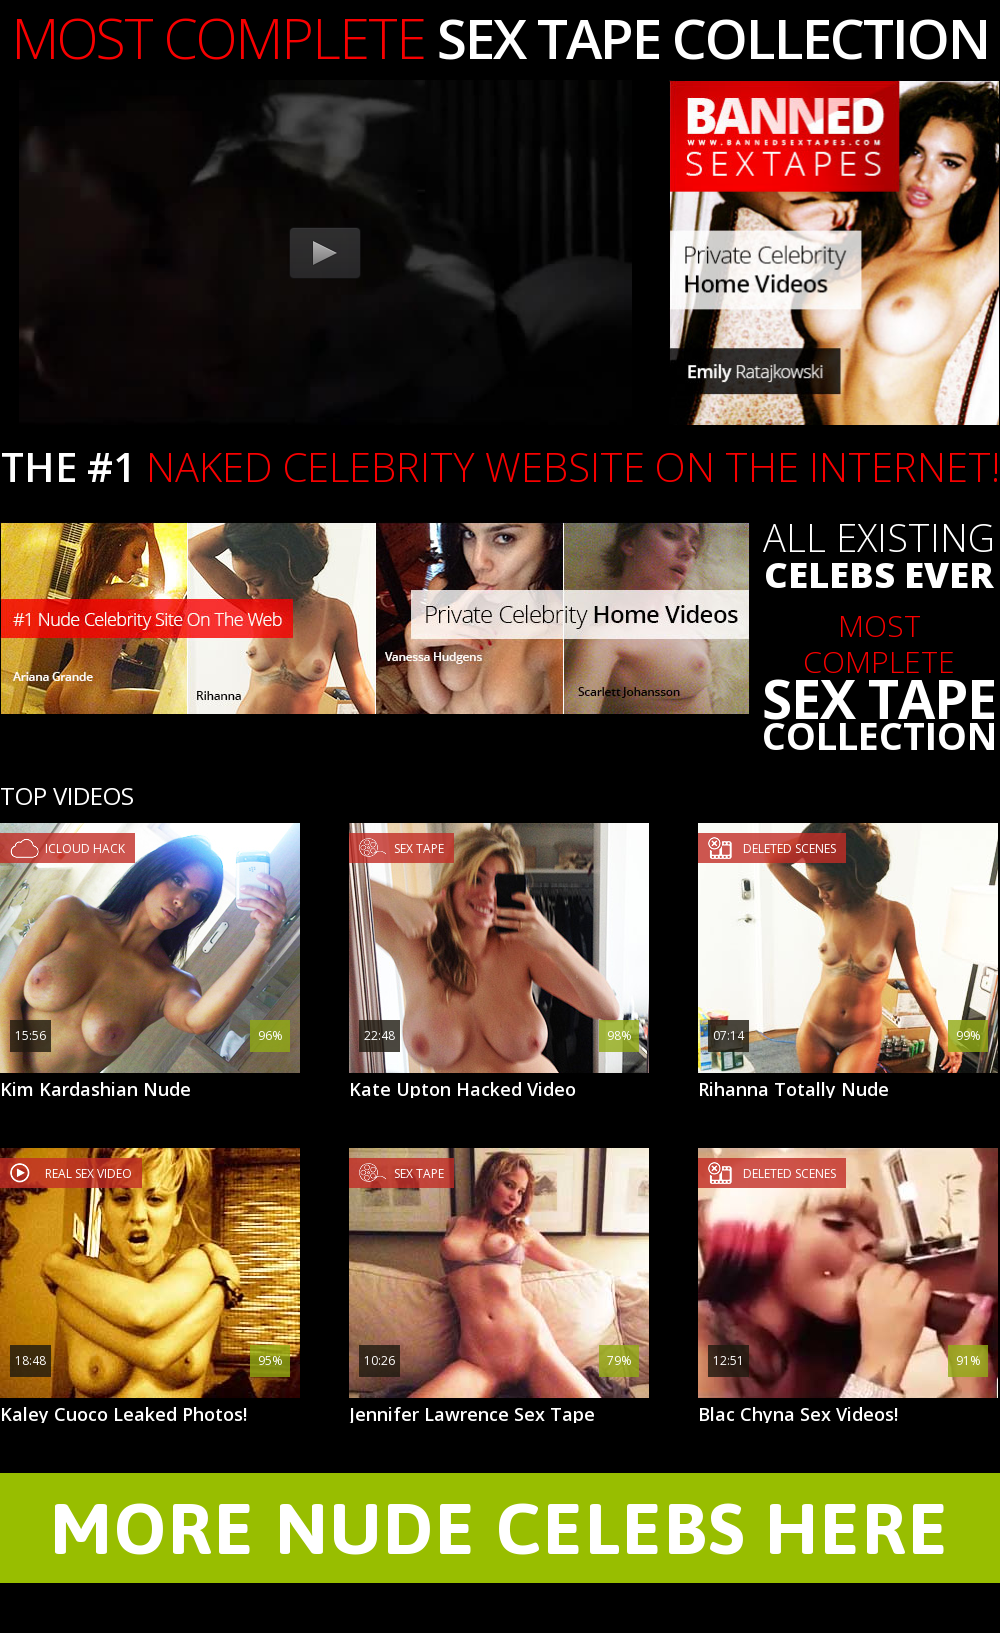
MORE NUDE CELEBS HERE (500, 1528)
